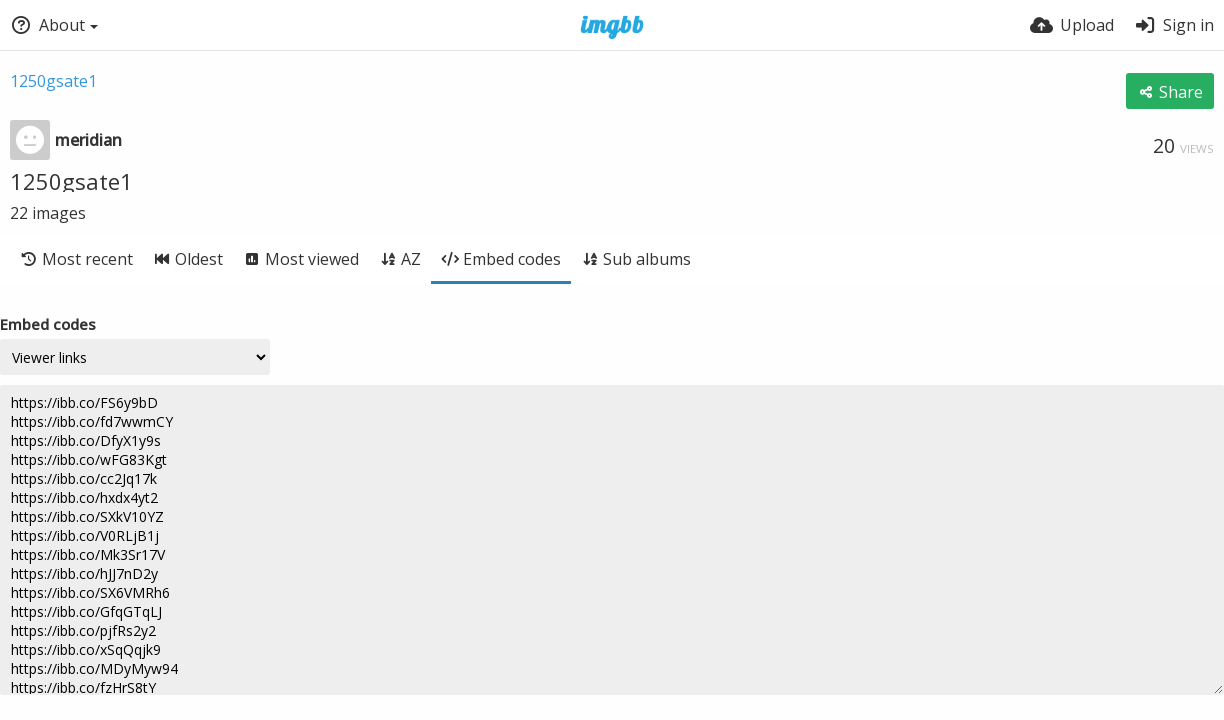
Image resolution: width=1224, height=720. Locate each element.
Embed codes (48, 324)
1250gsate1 (53, 81)
